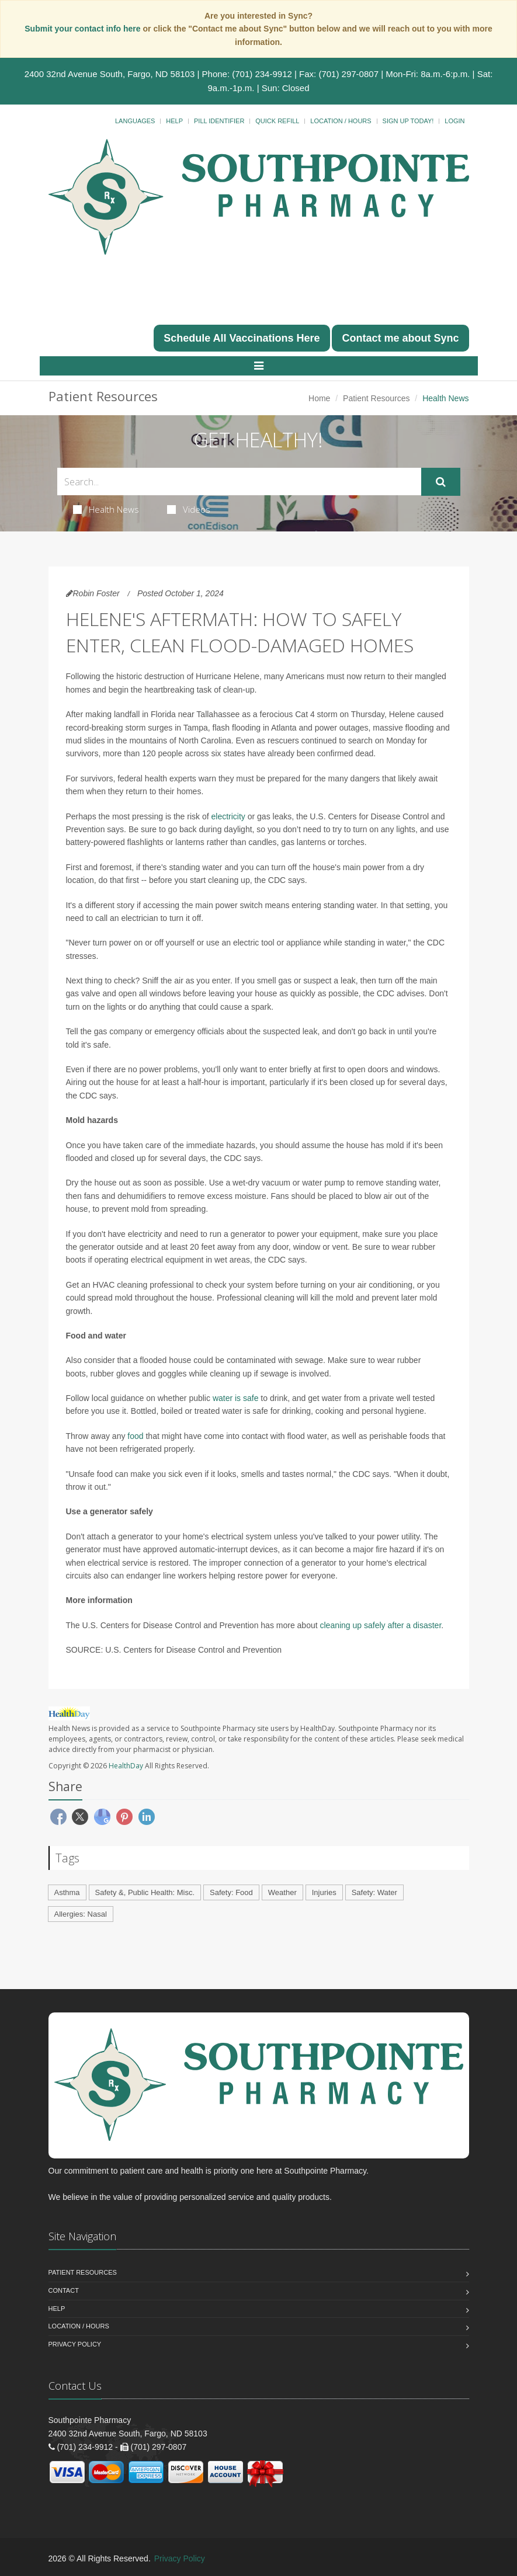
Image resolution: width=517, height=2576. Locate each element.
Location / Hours (340, 120)
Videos (188, 509)
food (135, 1436)
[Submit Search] (440, 482)
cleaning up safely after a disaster (381, 1625)
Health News (106, 509)
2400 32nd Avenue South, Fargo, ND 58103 (110, 74)
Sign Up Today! (408, 120)
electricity (228, 816)
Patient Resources (376, 398)
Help (174, 120)
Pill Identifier (219, 120)
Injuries (324, 1892)
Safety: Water (374, 1892)
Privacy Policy (75, 2344)
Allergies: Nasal (80, 1914)
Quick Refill (277, 120)
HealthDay (126, 1766)
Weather (282, 1892)
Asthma (67, 1892)
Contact (63, 2290)
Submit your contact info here (84, 28)
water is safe (236, 1398)
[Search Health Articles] (239, 481)
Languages (135, 120)
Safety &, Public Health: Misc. (145, 1892)
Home (319, 398)
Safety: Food (231, 1892)
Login (454, 120)
